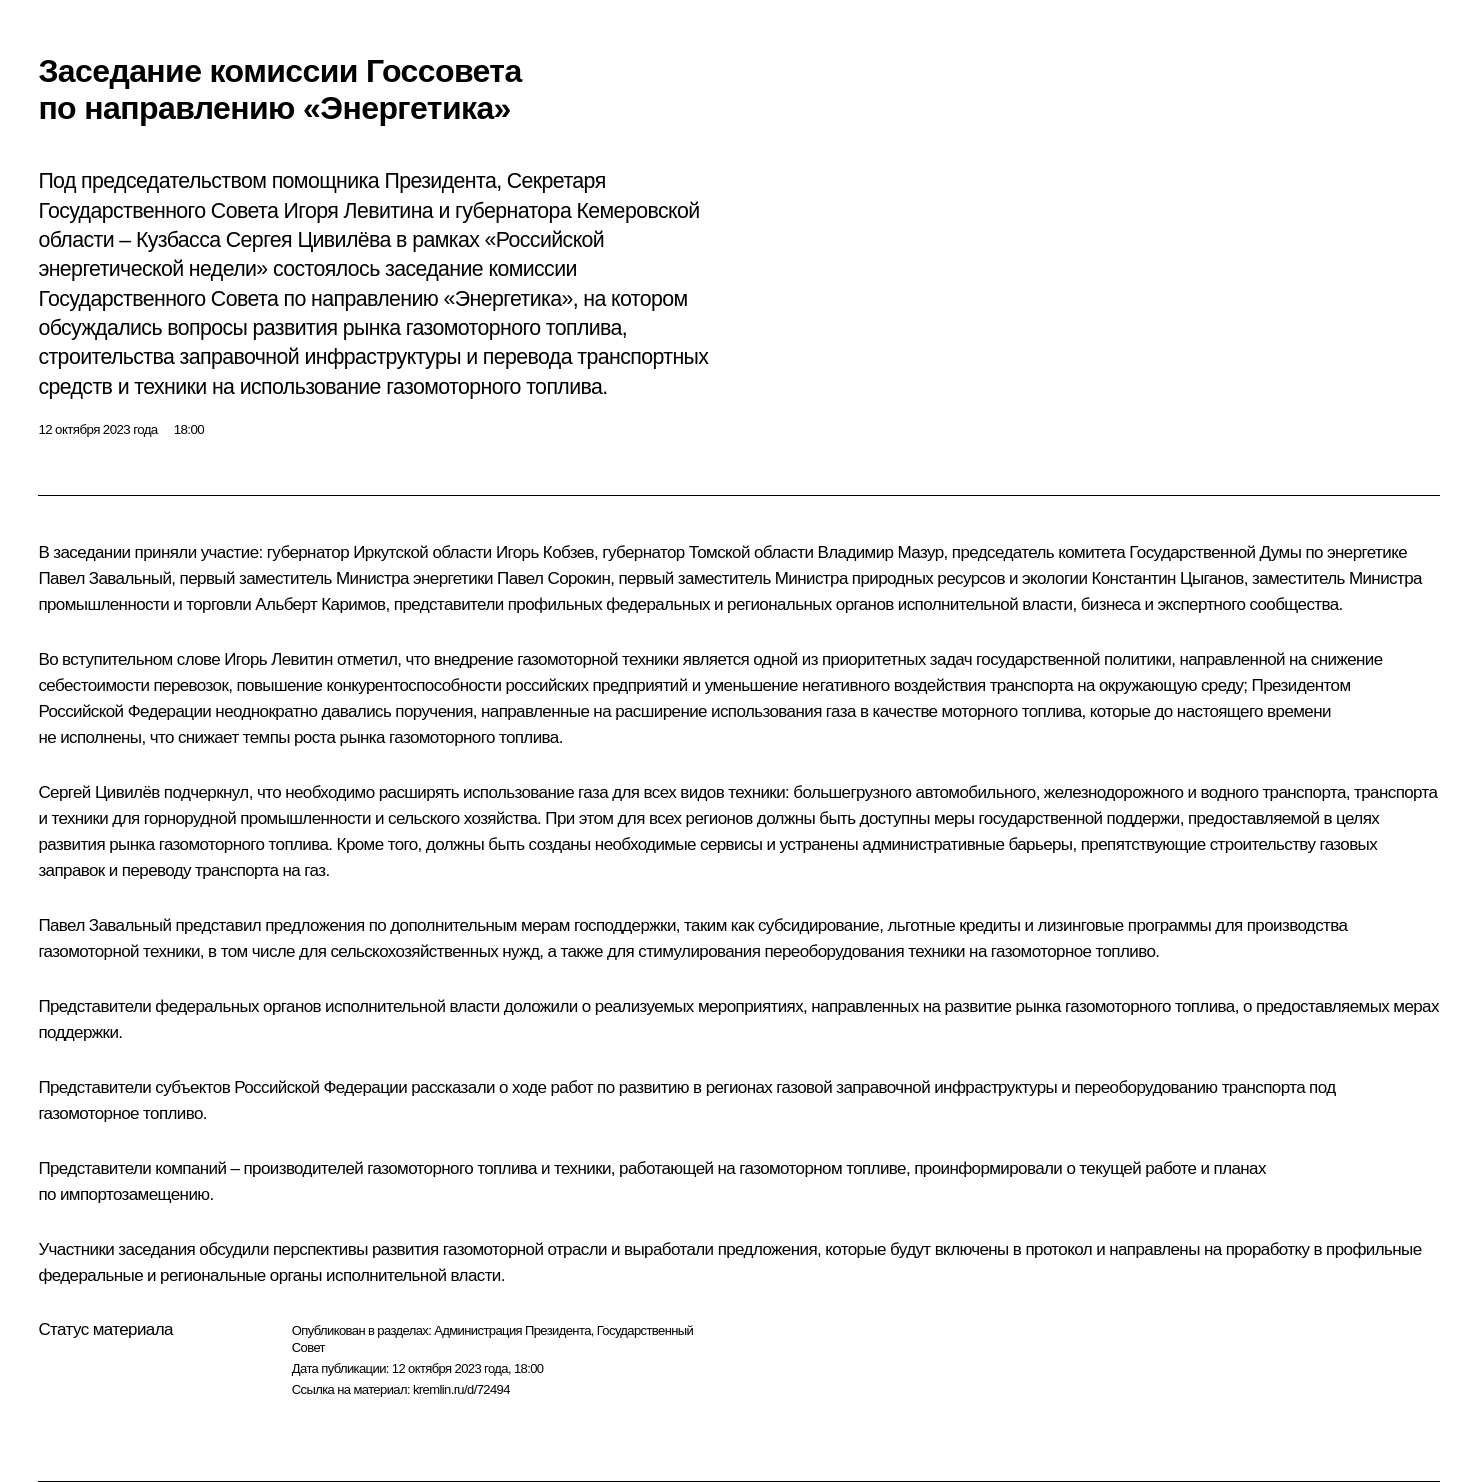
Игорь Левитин (278, 659)
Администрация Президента (512, 1330)
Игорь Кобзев (545, 552)
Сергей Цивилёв (98, 792)
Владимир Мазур (880, 552)
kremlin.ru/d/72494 (461, 1389)
